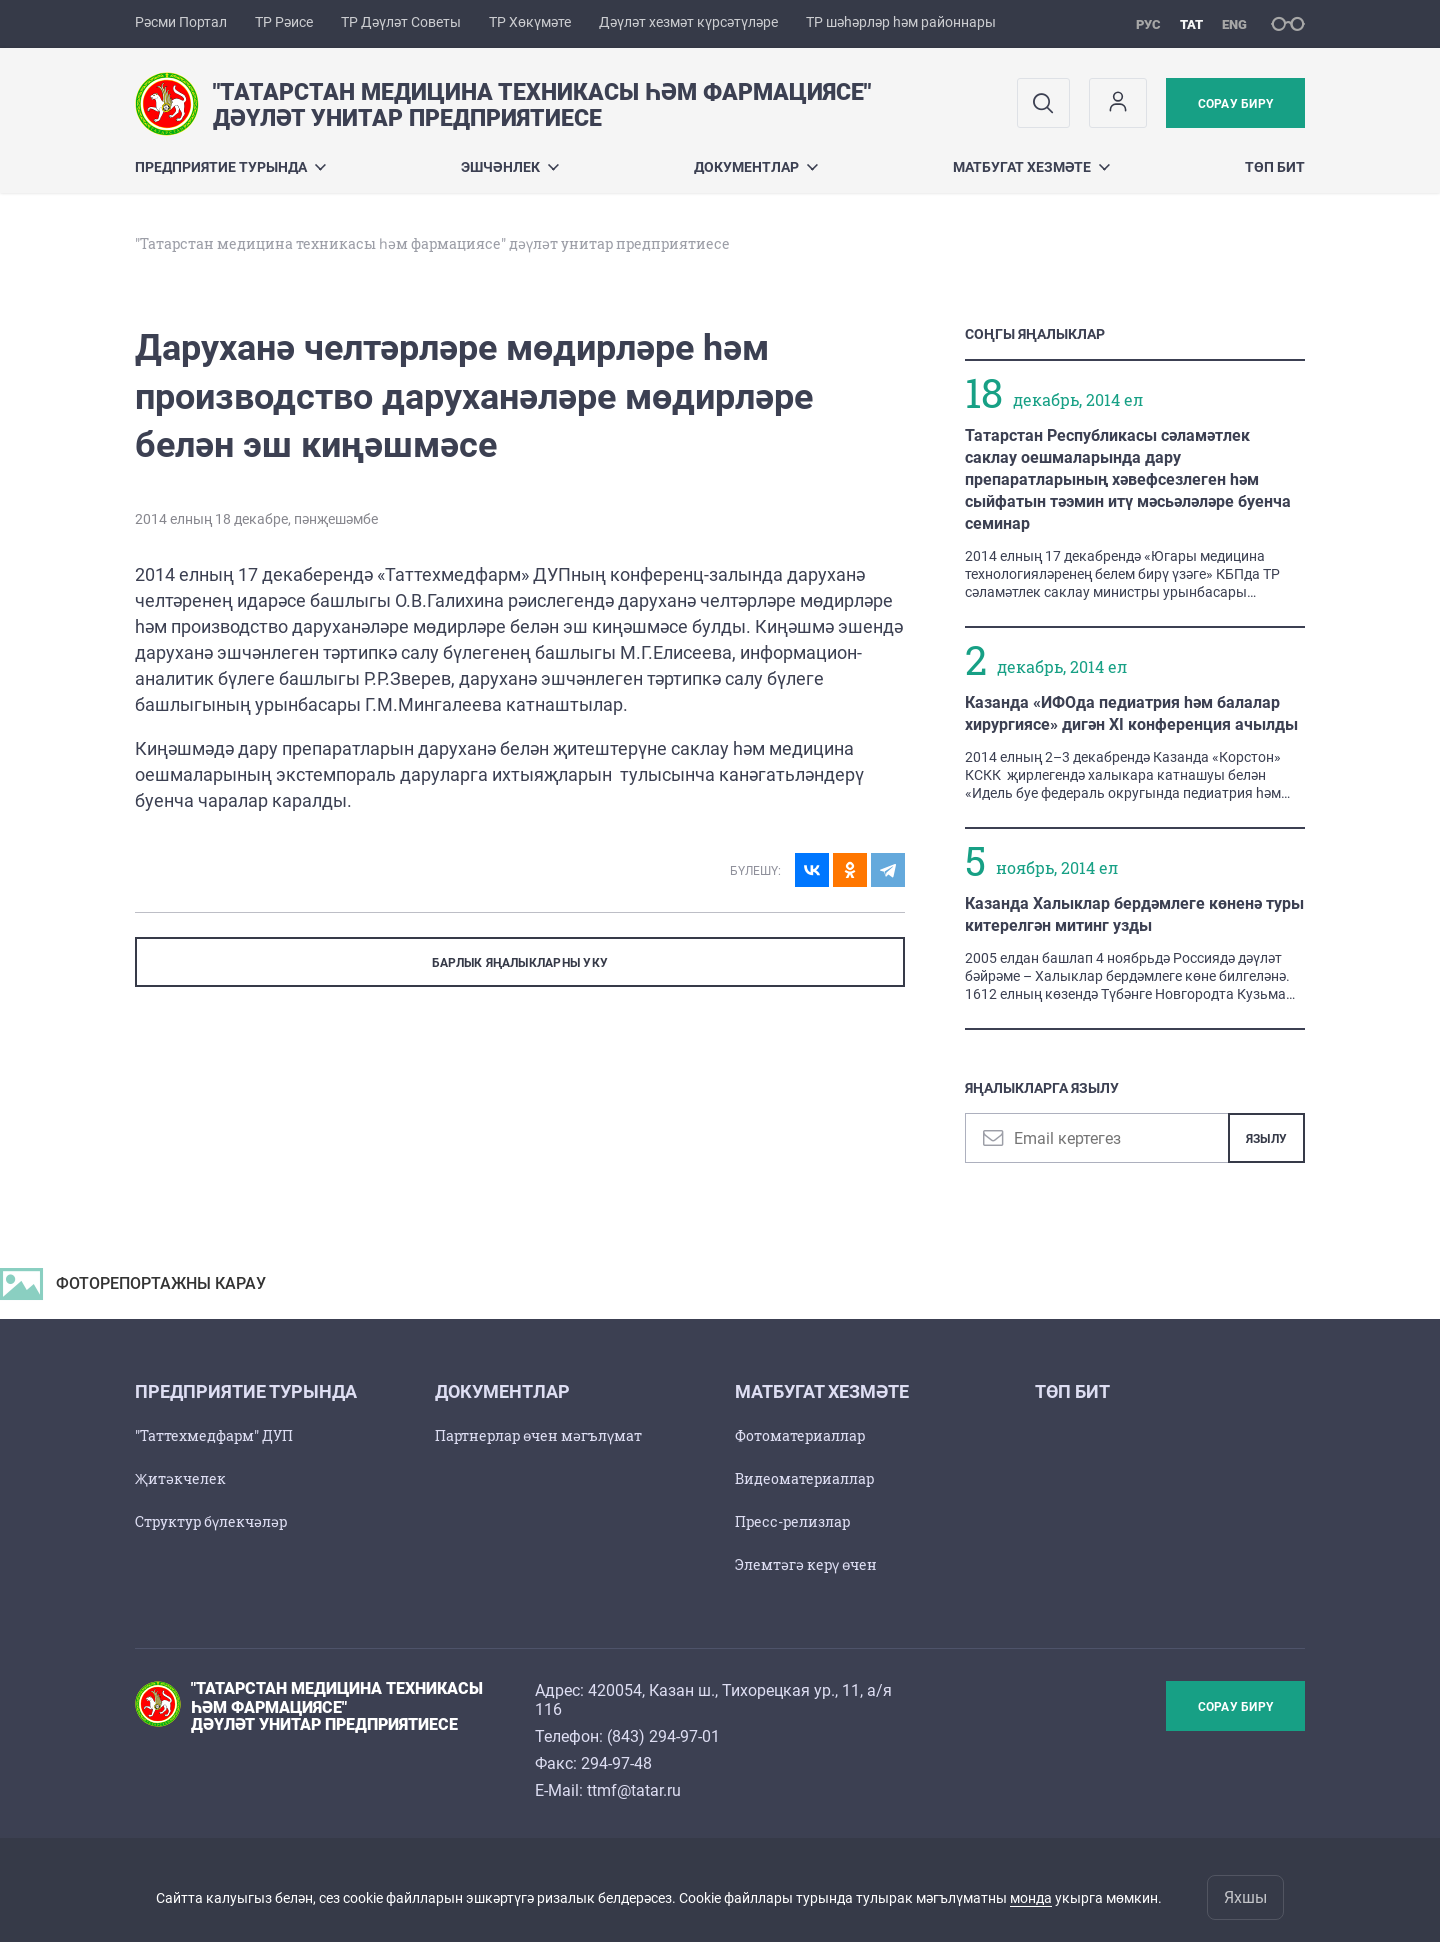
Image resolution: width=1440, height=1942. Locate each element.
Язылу (1266, 1139)
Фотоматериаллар (800, 1435)
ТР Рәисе (284, 22)
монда (1031, 1898)
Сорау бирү (1235, 104)
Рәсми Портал (181, 22)
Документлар (756, 167)
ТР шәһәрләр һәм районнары (901, 22)
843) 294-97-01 (666, 1736)
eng (1234, 24)
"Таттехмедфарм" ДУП (214, 1435)
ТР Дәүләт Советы (401, 22)
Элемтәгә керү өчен (806, 1564)
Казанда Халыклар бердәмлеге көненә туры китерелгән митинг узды (1134, 914)
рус (1148, 24)
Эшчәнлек (510, 167)
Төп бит (1275, 167)
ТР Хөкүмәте (530, 22)
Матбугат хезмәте (1031, 167)
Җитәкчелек (180, 1478)
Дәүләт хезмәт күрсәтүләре (688, 22)
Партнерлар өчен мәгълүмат (538, 1435)
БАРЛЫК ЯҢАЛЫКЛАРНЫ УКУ (520, 963)
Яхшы (1245, 1897)
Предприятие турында (230, 167)
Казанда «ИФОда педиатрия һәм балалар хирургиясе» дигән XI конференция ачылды (1131, 713)
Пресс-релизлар (792, 1521)
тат (1191, 24)
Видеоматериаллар (804, 1478)
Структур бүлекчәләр (211, 1521)
